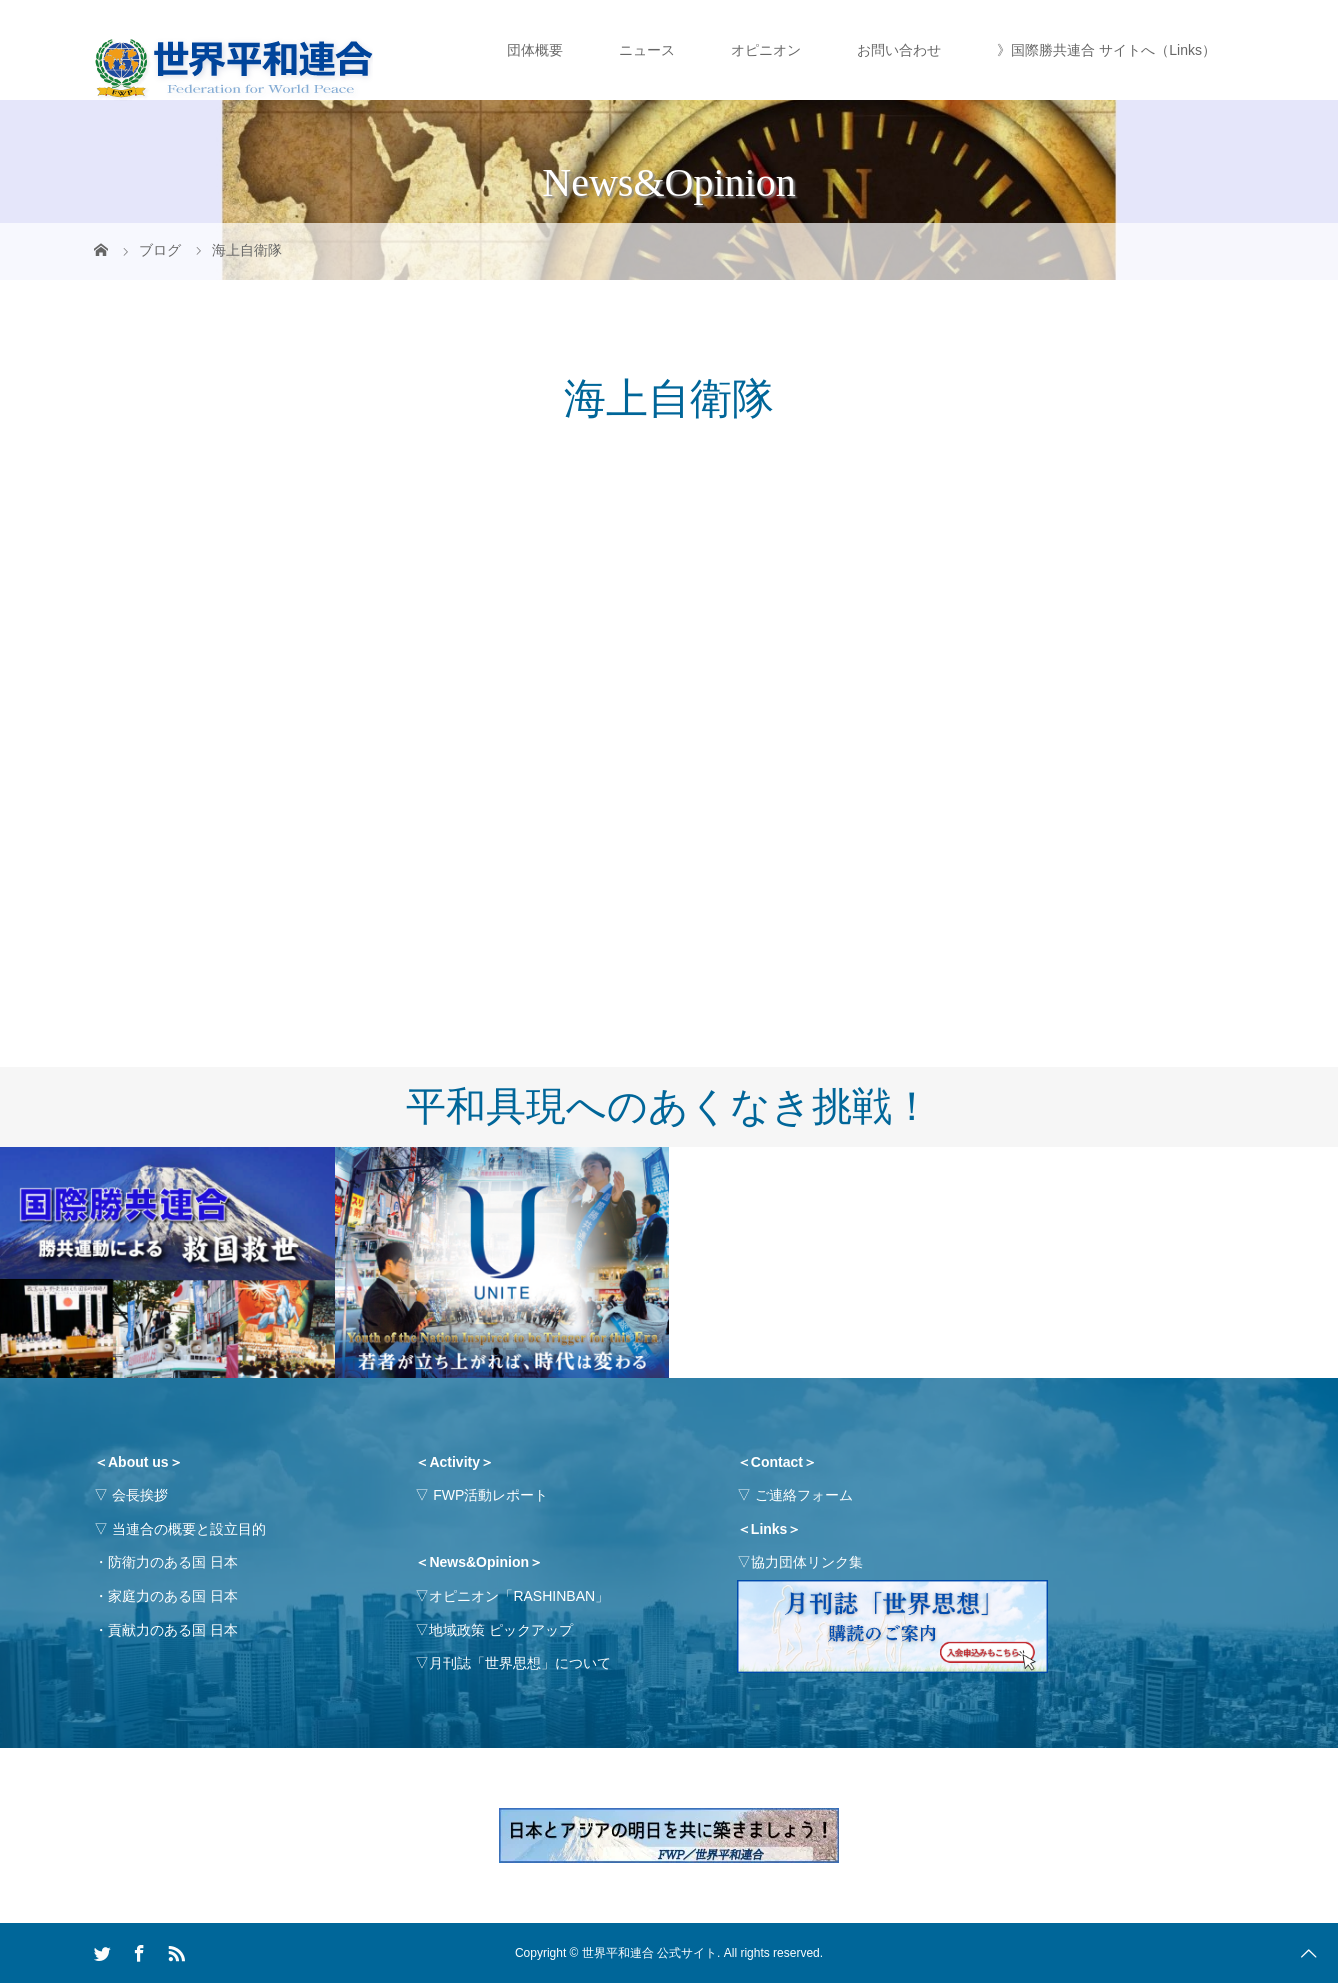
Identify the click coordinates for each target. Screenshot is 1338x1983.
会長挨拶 (140, 1495)
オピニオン (766, 50)
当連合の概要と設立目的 (189, 1529)
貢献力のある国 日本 (173, 1630)
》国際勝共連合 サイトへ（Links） (1106, 50)
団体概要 (535, 50)
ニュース (647, 50)
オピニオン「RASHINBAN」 (519, 1596)
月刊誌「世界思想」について (520, 1663)
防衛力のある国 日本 (173, 1562)
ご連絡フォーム (804, 1495)
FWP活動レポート (490, 1495)
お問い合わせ (899, 50)
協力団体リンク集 (807, 1562)
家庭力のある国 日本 (173, 1596)
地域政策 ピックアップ (501, 1630)
